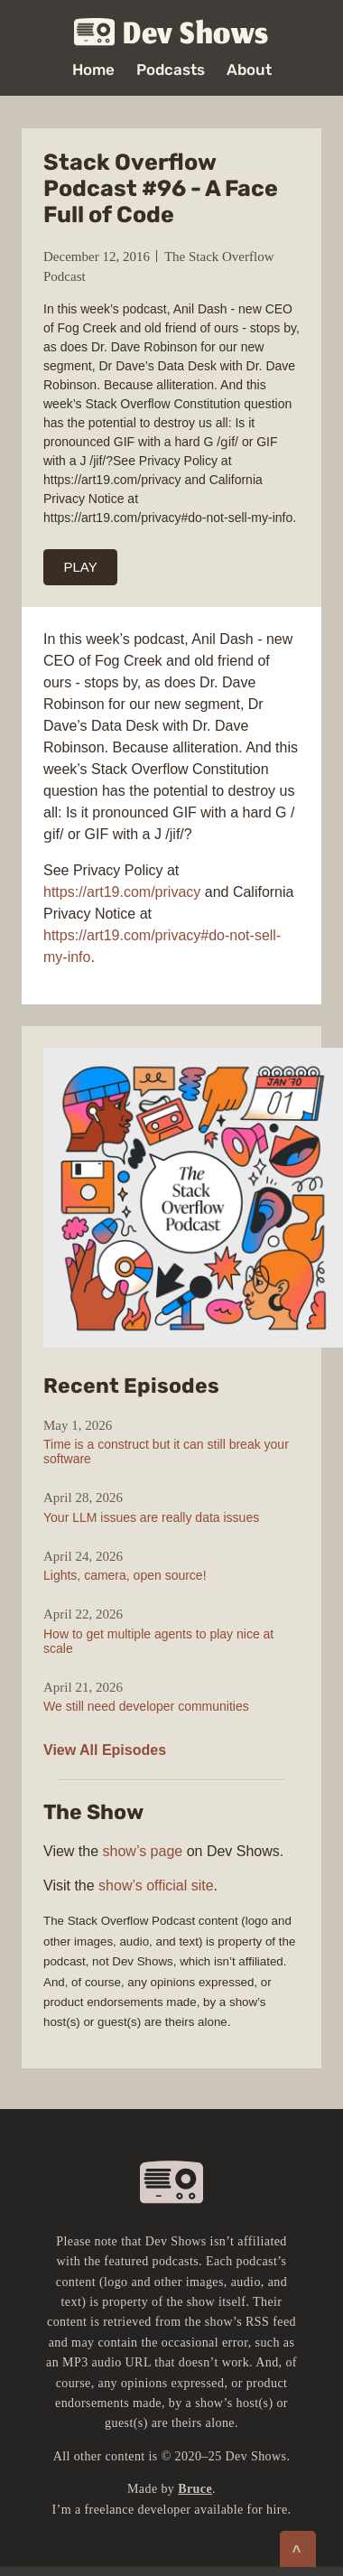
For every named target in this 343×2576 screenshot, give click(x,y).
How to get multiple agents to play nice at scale (158, 1641)
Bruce (195, 2489)
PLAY (80, 566)
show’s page (143, 1851)
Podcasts (170, 70)
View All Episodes (104, 1750)
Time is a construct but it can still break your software (166, 1451)
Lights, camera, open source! (125, 1575)
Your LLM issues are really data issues (151, 1517)
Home (93, 70)
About (249, 70)
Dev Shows (171, 33)
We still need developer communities (146, 1706)
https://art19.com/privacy (121, 892)
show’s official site (155, 1885)
